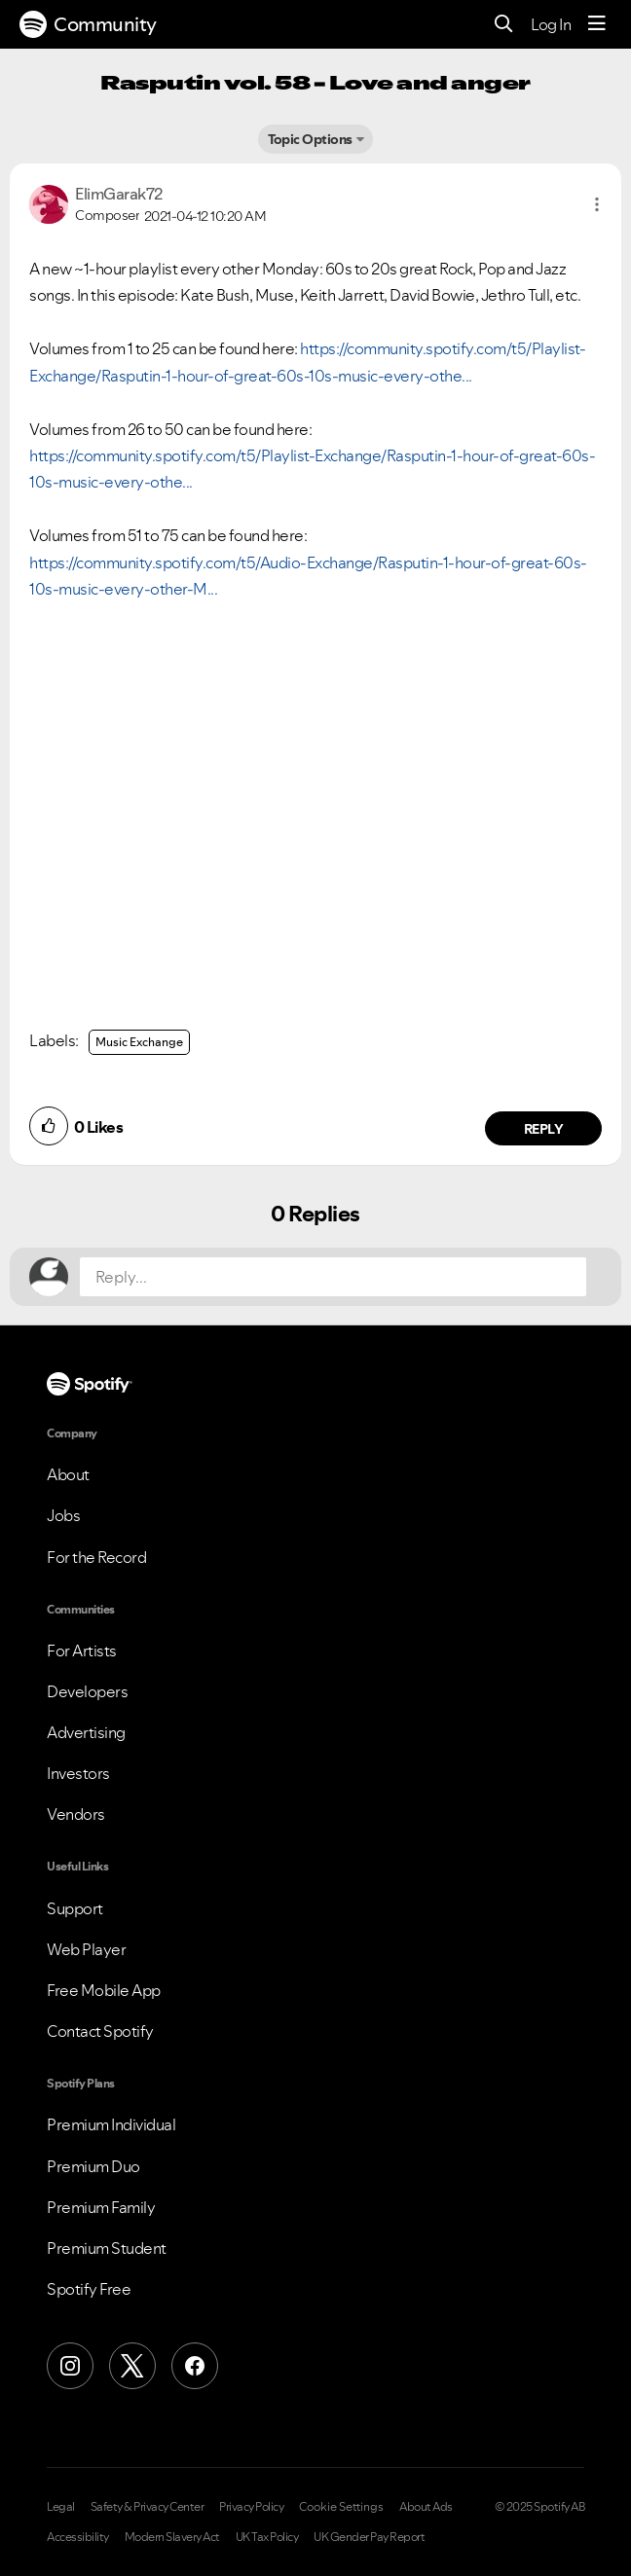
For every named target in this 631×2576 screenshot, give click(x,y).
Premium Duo (93, 2166)
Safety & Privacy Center (147, 2507)
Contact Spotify (100, 2031)
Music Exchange (139, 1042)
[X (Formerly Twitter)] (132, 2365)
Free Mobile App (104, 1990)
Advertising (86, 1732)
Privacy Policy (251, 2507)
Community (88, 24)
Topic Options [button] (310, 139)
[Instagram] (70, 2365)
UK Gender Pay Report (369, 2537)
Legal (61, 2507)
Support (75, 1908)
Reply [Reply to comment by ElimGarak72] (544, 1129)
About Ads (426, 2507)
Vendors (76, 1814)
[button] (597, 204)
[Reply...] (333, 1276)
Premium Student (107, 2248)
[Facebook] (194, 2365)
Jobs (63, 1515)
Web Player (86, 1949)
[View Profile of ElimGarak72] (119, 193)
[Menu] (597, 24)
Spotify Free (88, 2289)
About (68, 1474)
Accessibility (78, 2537)
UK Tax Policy (267, 2537)
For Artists (82, 1650)
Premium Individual (111, 2124)
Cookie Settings (341, 2507)
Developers (87, 1691)
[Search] (504, 25)
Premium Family (101, 2207)
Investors (78, 1773)
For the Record (96, 1557)
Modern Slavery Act (172, 2537)
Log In (551, 24)
